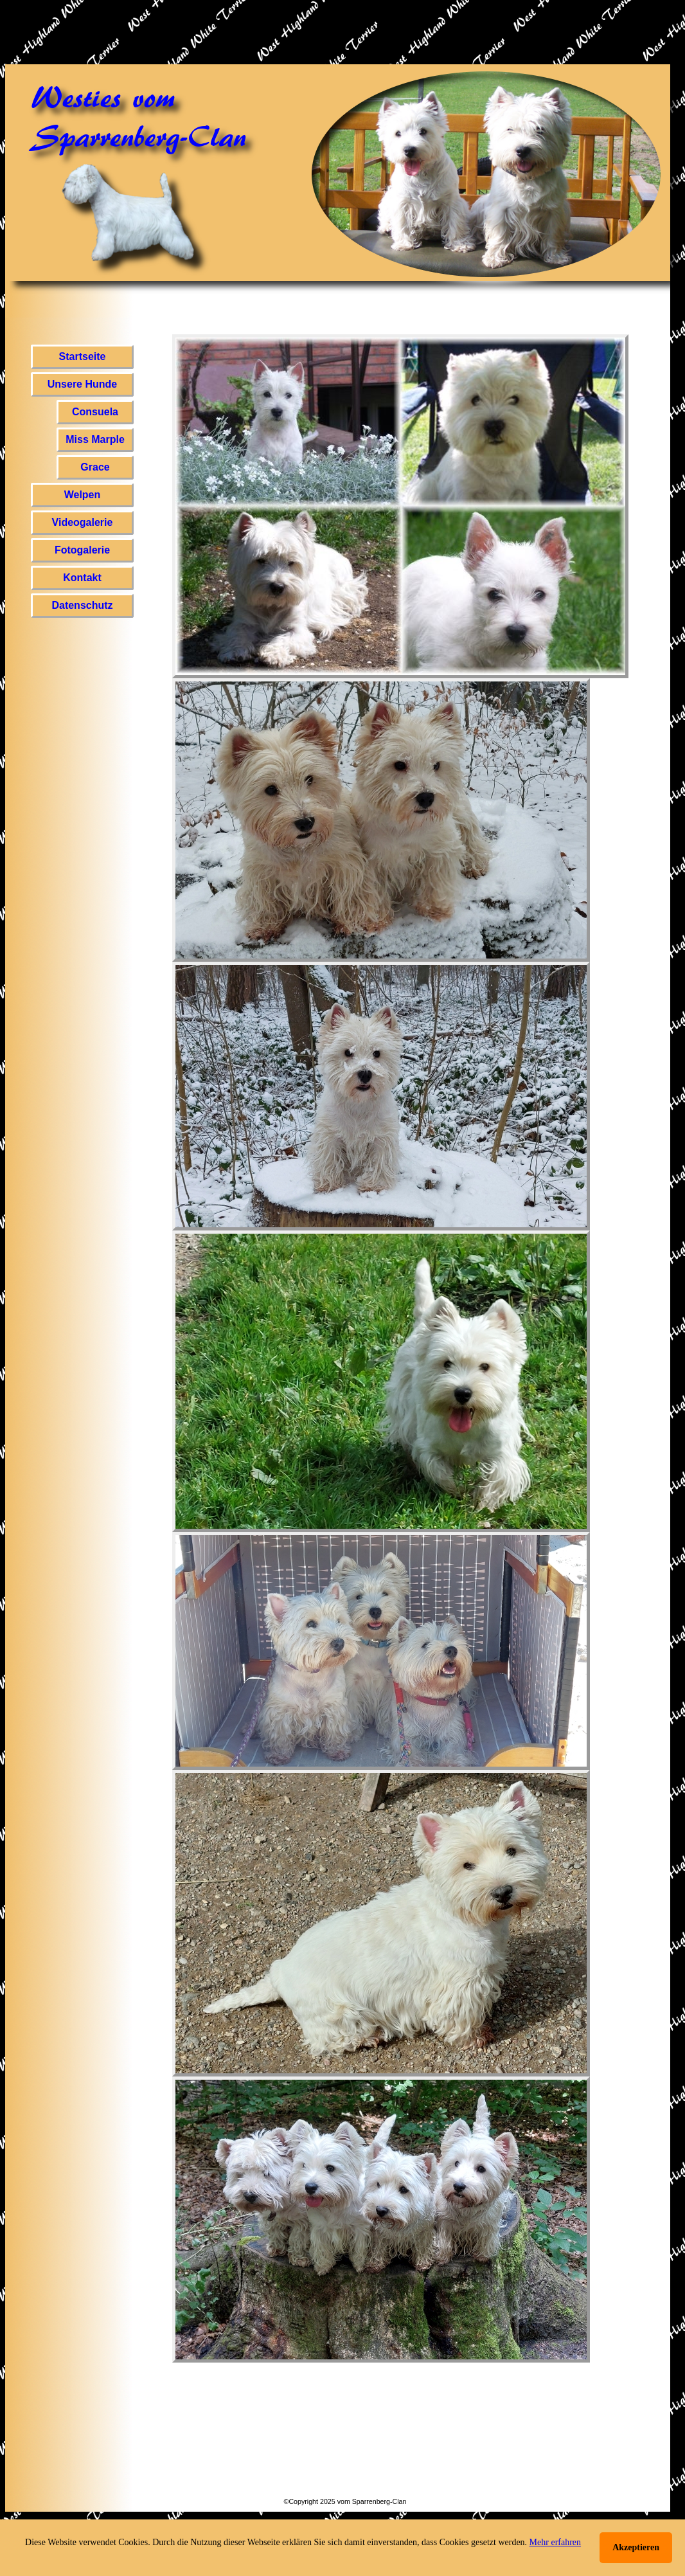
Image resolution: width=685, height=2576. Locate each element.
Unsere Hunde (82, 384)
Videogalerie (82, 522)
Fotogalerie (82, 550)
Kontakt (82, 577)
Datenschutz (81, 605)
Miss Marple (95, 439)
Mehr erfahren (555, 2542)
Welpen (82, 494)
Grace (94, 467)
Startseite (82, 356)
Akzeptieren (635, 2547)
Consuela (95, 411)
